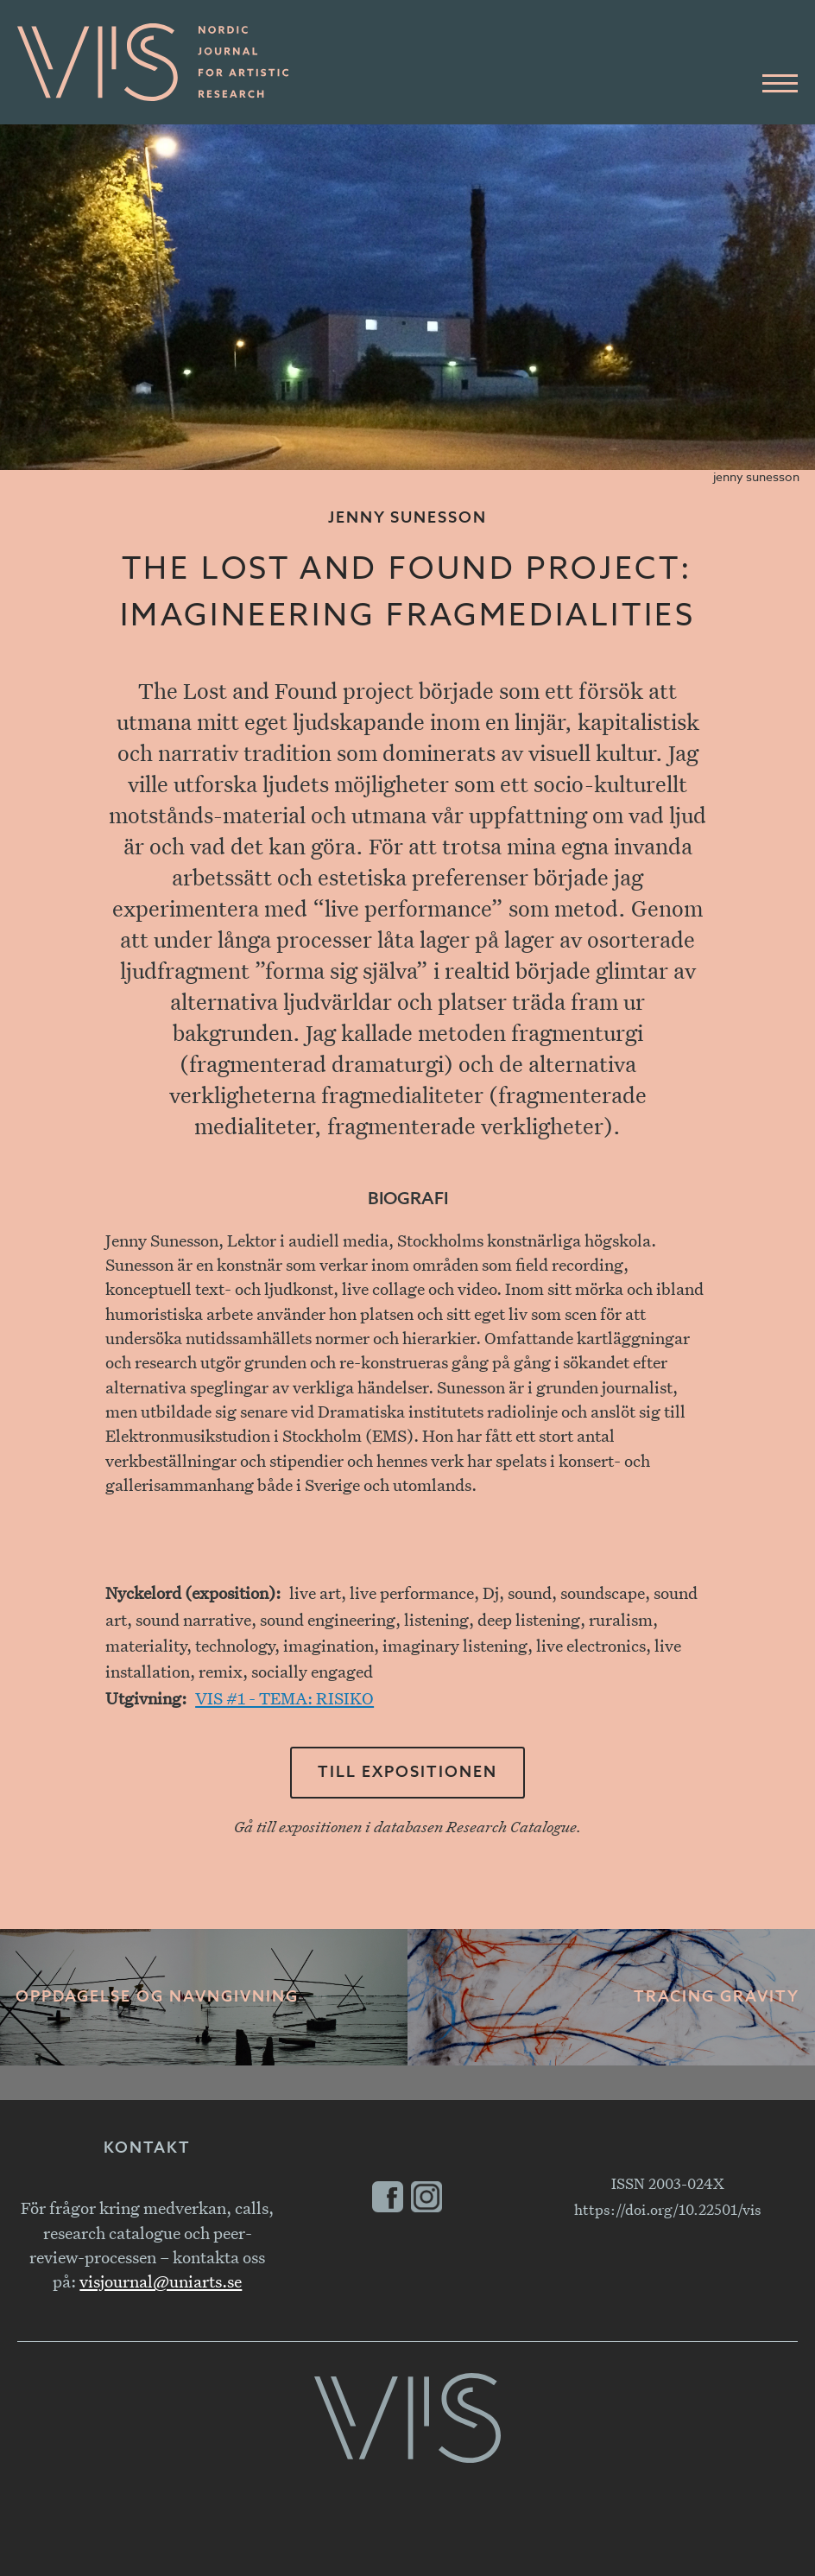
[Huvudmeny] (780, 84)
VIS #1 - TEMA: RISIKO (284, 1698)
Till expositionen (407, 1772)
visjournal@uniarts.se (160, 2281)
